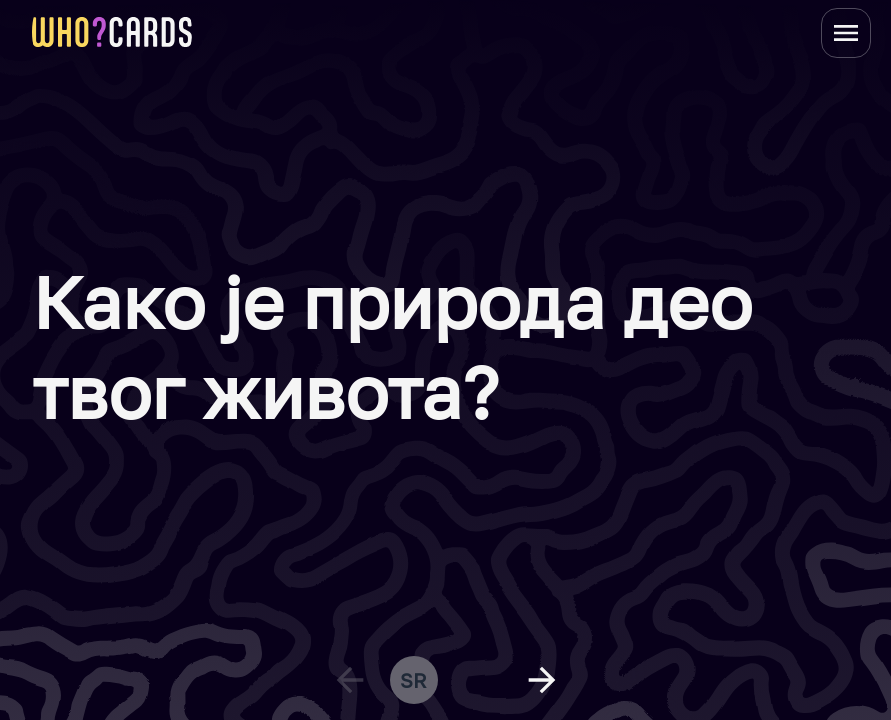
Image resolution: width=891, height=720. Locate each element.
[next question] (542, 680)
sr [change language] (413, 680)
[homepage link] (112, 32)
